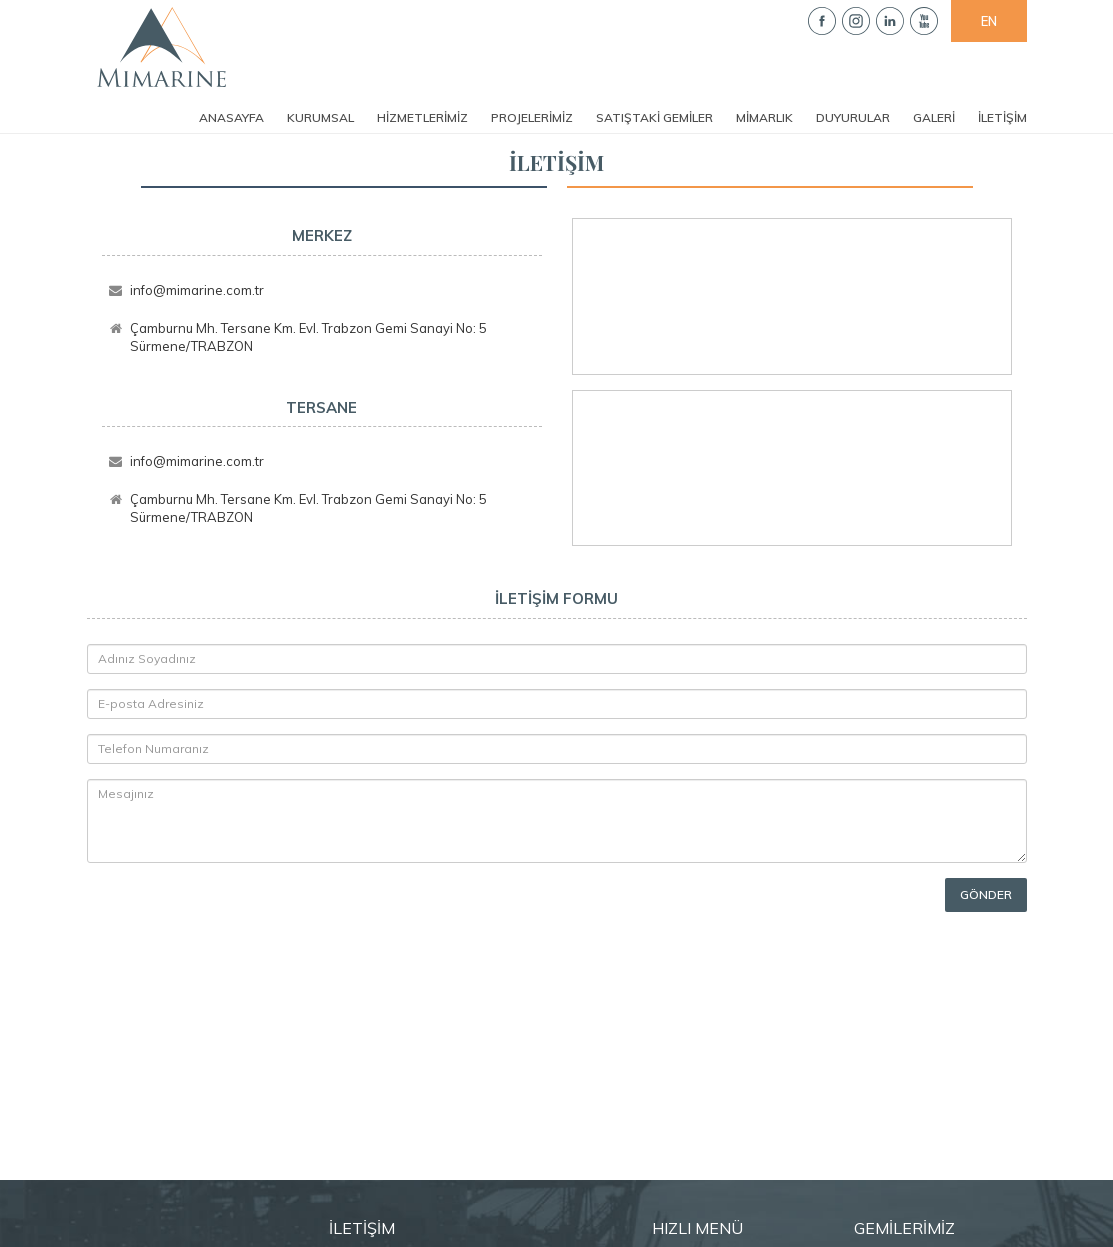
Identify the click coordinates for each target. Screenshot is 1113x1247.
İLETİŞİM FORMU (556, 598)
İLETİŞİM (1002, 117)
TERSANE (321, 407)
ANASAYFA (231, 117)
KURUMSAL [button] (320, 117)
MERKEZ (322, 235)
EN (989, 21)
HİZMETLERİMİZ (422, 117)
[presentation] (204, 908)
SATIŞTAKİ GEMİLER (654, 117)
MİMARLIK (764, 117)
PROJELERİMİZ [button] (532, 117)
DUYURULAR (853, 117)
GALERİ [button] (934, 117)
